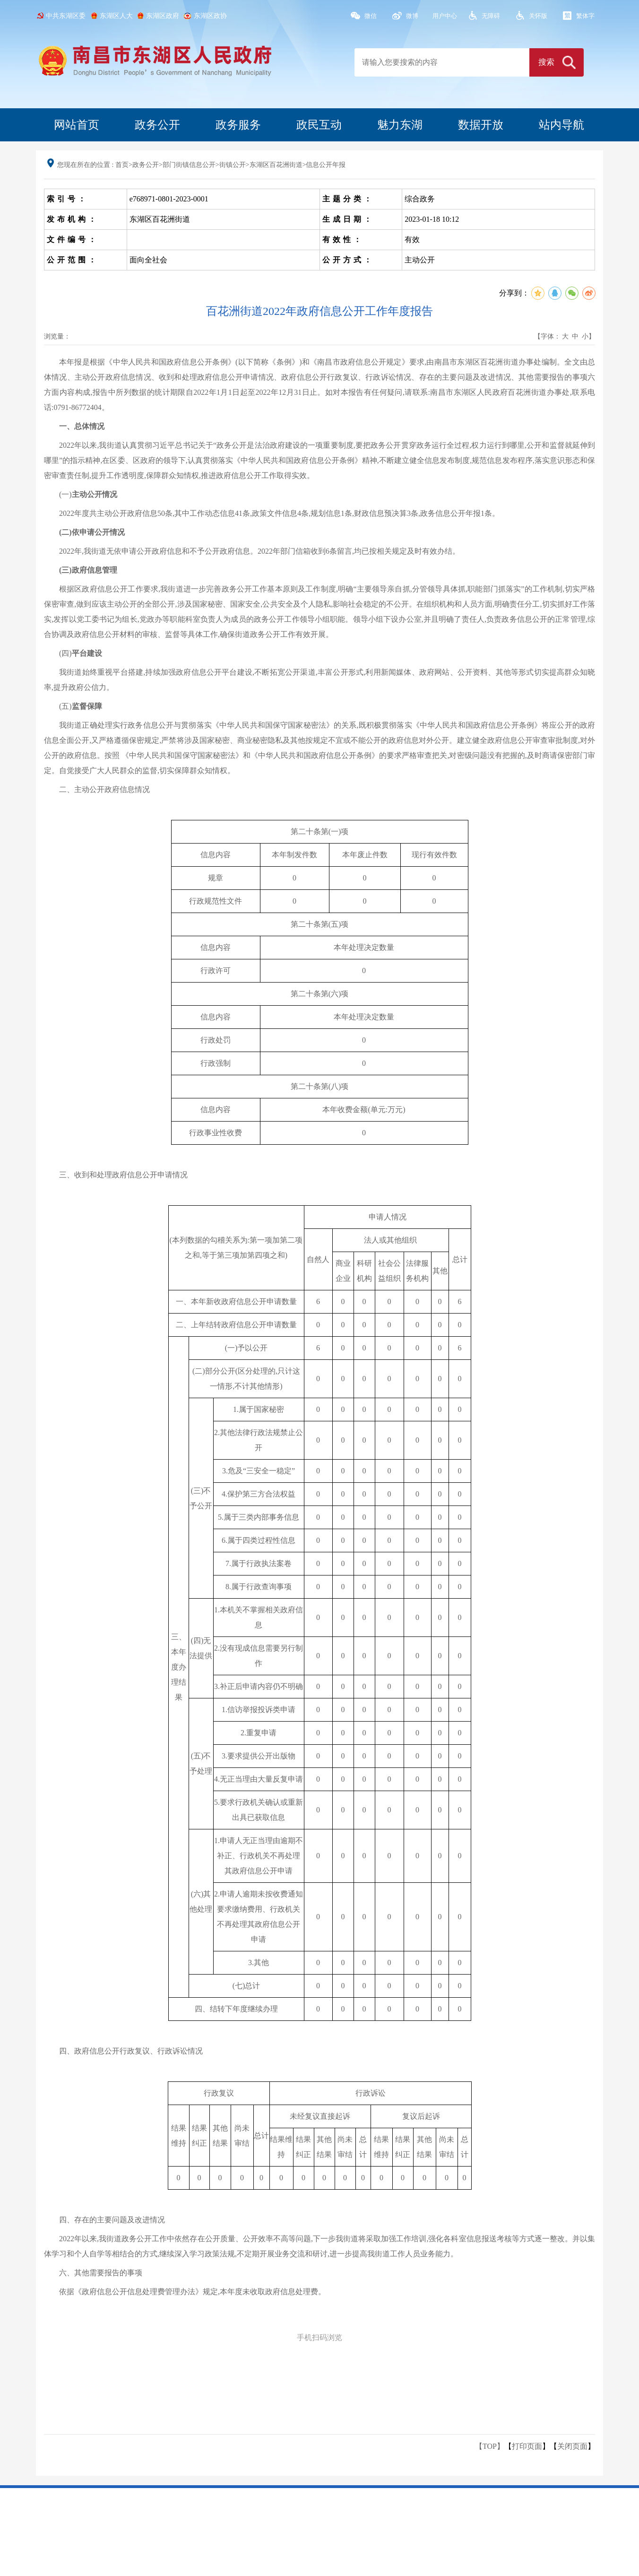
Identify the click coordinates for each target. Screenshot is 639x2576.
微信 (370, 15)
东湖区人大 (116, 15)
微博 (412, 15)
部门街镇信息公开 (189, 164)
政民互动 (319, 125)
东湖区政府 (162, 15)
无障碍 (491, 15)
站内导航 (561, 125)
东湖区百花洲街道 (276, 164)
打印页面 (527, 2446)
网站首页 (76, 125)
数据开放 (480, 125)
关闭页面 (572, 2446)
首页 (122, 164)
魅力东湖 (400, 125)
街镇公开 (232, 164)
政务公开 (157, 125)
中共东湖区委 (66, 15)
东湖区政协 (210, 15)
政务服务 (238, 125)
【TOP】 (489, 2446)
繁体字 (585, 15)
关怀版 (538, 15)
